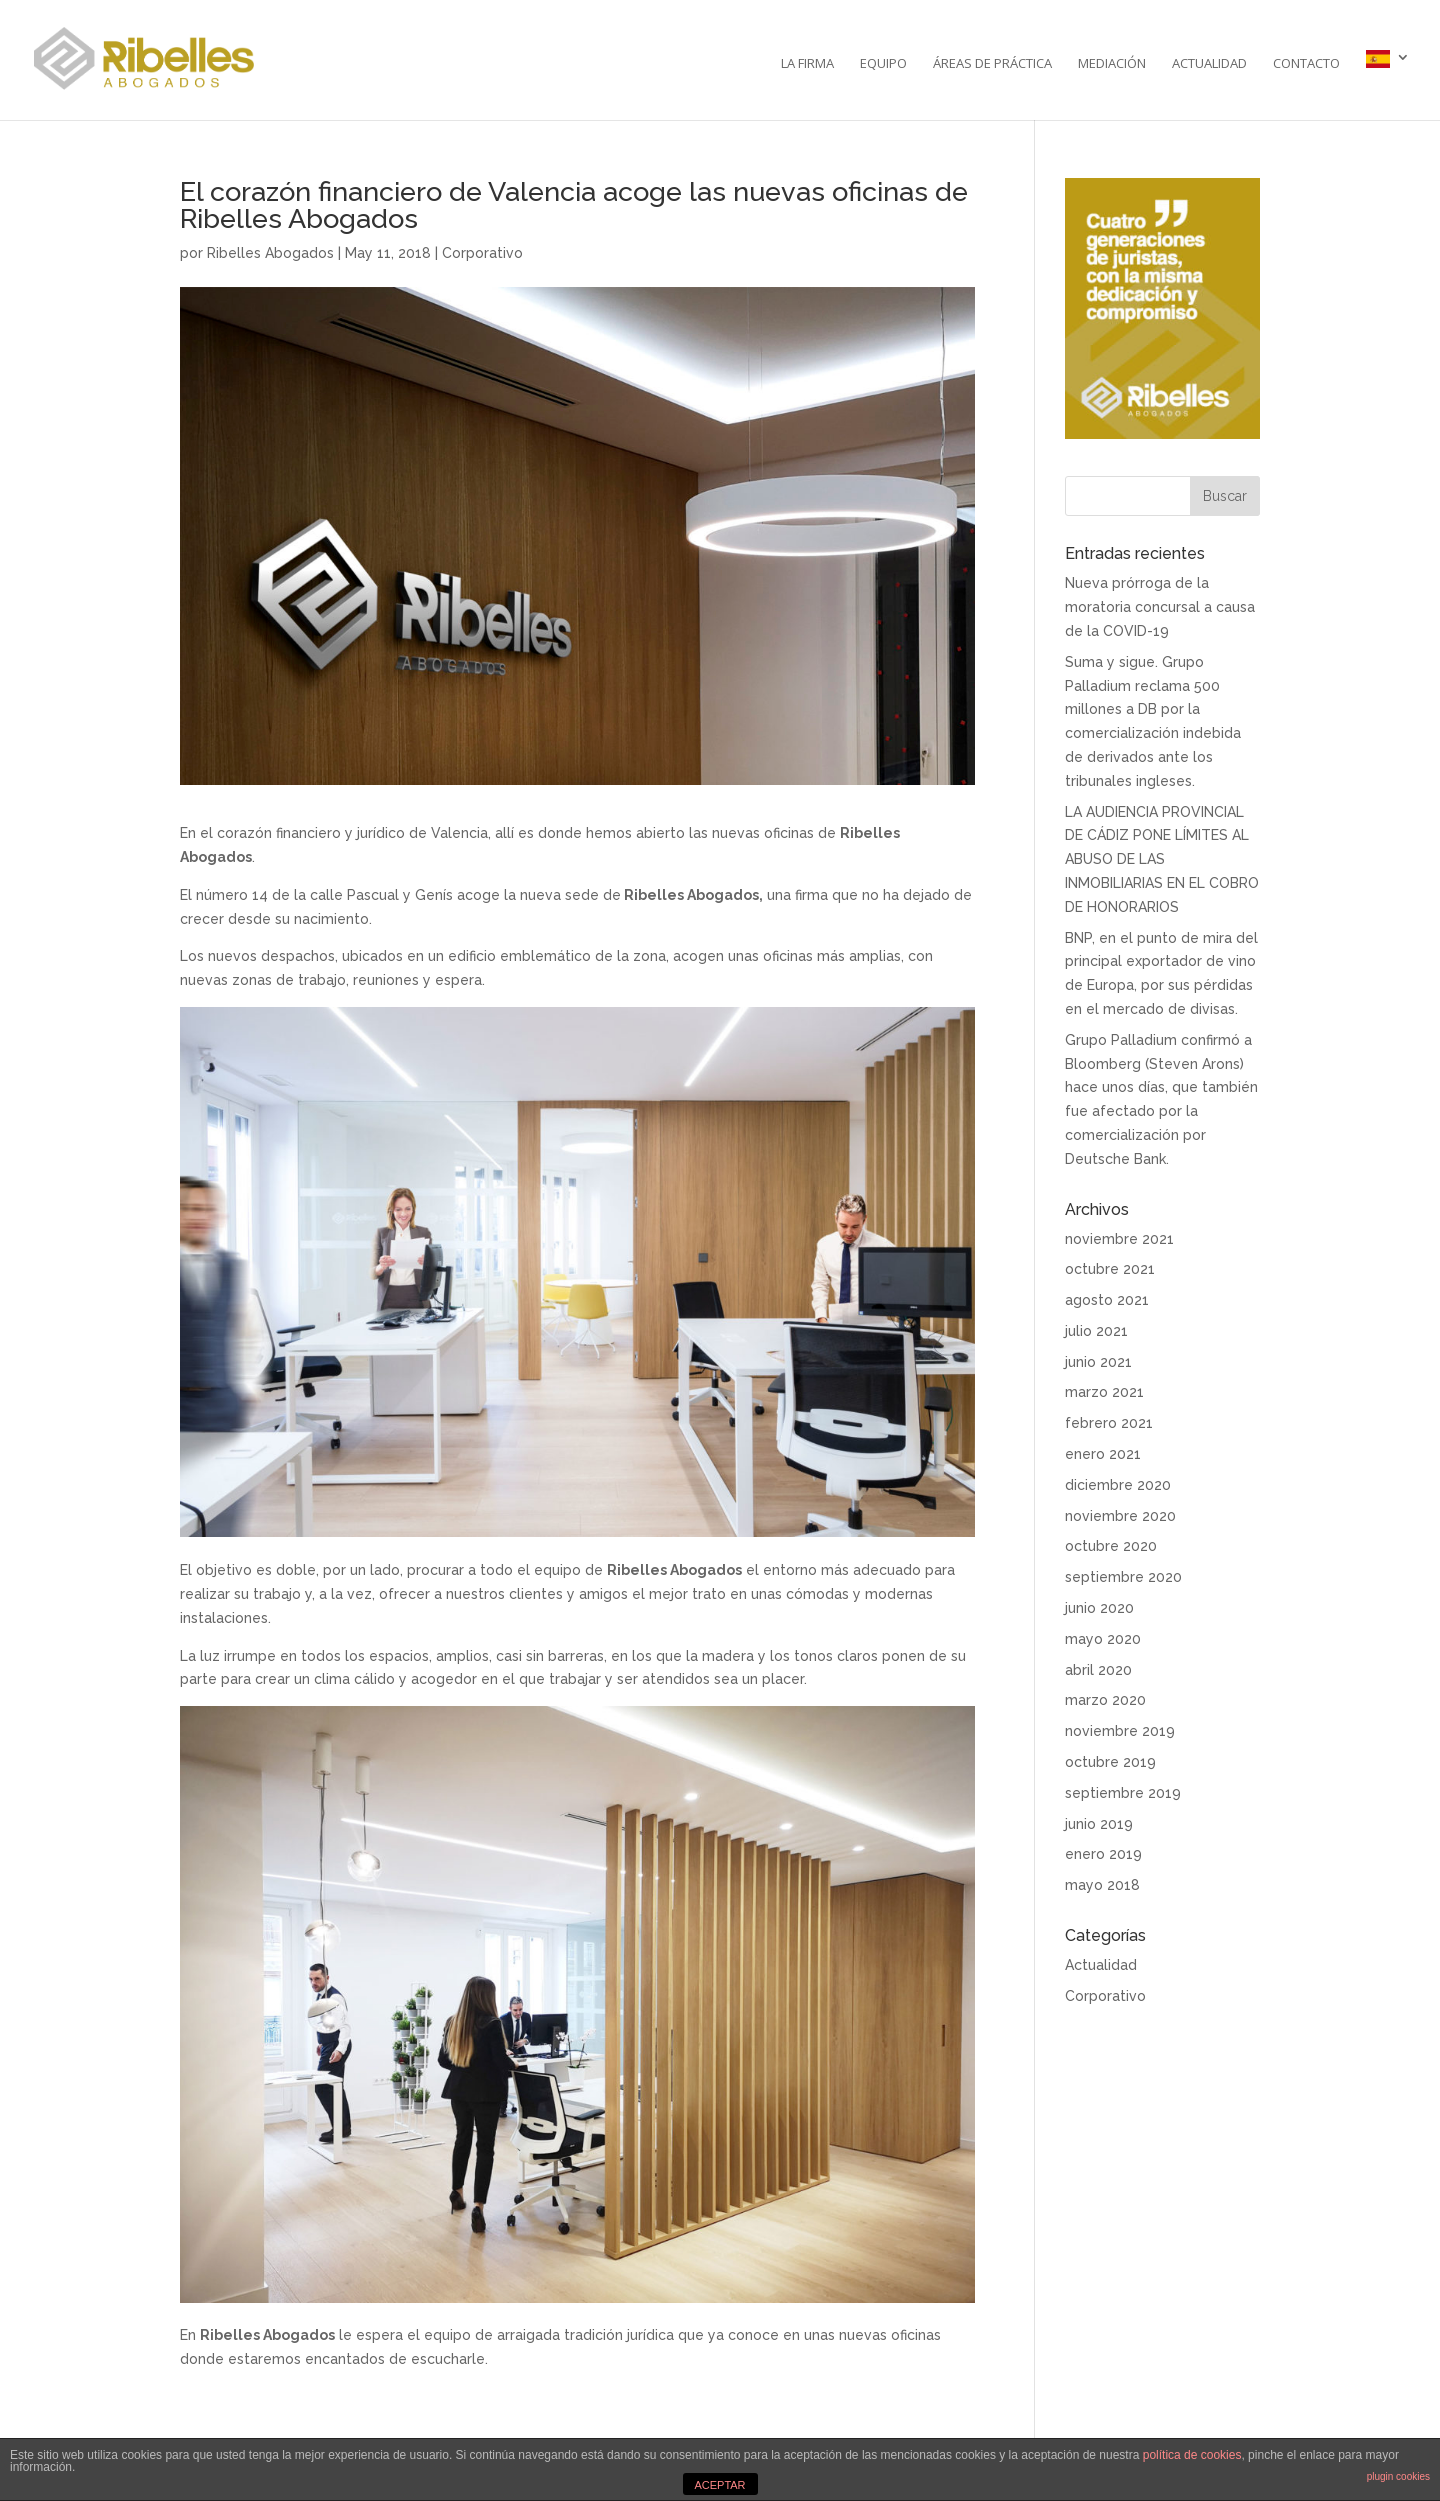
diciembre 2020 (1118, 1485)
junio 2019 (1099, 1824)
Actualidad (1209, 64)
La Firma (807, 64)
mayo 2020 (1103, 1639)
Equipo (883, 64)
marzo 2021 (1104, 1392)
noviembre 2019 (1120, 1731)
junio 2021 (1098, 1362)
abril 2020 (1098, 1670)
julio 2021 (1096, 1331)
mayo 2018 (1102, 1885)
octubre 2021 (1110, 1269)
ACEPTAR (719, 2485)
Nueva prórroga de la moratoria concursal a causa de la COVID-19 (1160, 607)
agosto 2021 (1107, 1300)
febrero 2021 (1109, 1423)
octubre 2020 (1111, 1546)
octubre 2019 (1110, 1762)
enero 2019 (1103, 1854)
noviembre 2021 (1119, 1239)
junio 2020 (1099, 1608)
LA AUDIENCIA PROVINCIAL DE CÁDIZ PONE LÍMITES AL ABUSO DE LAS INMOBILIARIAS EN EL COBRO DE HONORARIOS (1162, 859)
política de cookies (1192, 2455)
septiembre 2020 (1123, 1577)
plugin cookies (1398, 2476)
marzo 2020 (1105, 1700)
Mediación (1112, 64)
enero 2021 (1103, 1454)
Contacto (1306, 64)
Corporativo (482, 253)
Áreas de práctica (992, 64)
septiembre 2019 (1123, 1793)
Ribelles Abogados (270, 253)
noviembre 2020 (1120, 1516)
